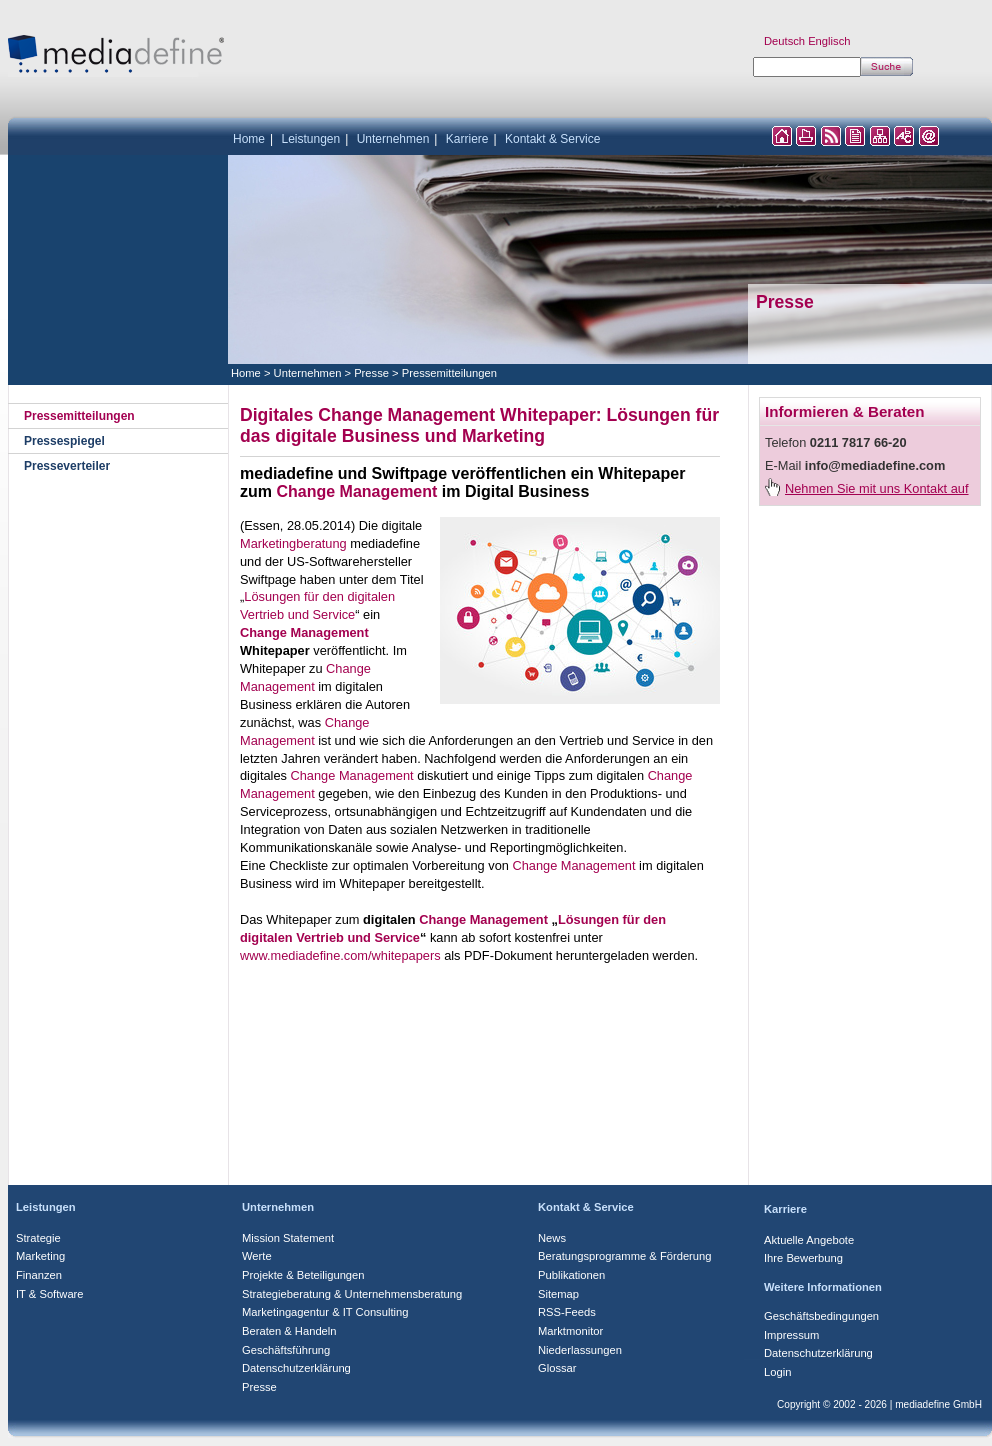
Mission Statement (288, 1238)
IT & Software (50, 1294)
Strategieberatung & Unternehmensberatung (352, 1294)
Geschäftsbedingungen (821, 1316)
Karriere (467, 139)
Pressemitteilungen (449, 373)
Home (249, 139)
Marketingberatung (293, 543)
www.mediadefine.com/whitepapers (340, 955)
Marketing (40, 1256)
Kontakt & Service (552, 139)
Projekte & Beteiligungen (303, 1275)
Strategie (38, 1238)
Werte (257, 1256)
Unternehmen (393, 139)
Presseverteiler (67, 466)
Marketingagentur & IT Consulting (325, 1312)
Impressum (791, 1335)
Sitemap (558, 1294)
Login (777, 1372)
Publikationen (571, 1275)
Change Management (356, 491)
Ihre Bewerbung (803, 1258)
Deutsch (784, 41)
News (552, 1238)
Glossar (557, 1368)
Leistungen (310, 139)
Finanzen (39, 1275)
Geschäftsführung (286, 1350)
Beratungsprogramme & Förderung (625, 1256)
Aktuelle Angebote (809, 1240)
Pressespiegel (64, 441)
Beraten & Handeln (289, 1331)
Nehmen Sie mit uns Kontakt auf (877, 488)
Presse (371, 373)
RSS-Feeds (567, 1312)
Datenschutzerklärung (296, 1368)
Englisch (829, 41)
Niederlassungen (580, 1350)
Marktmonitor (570, 1331)
